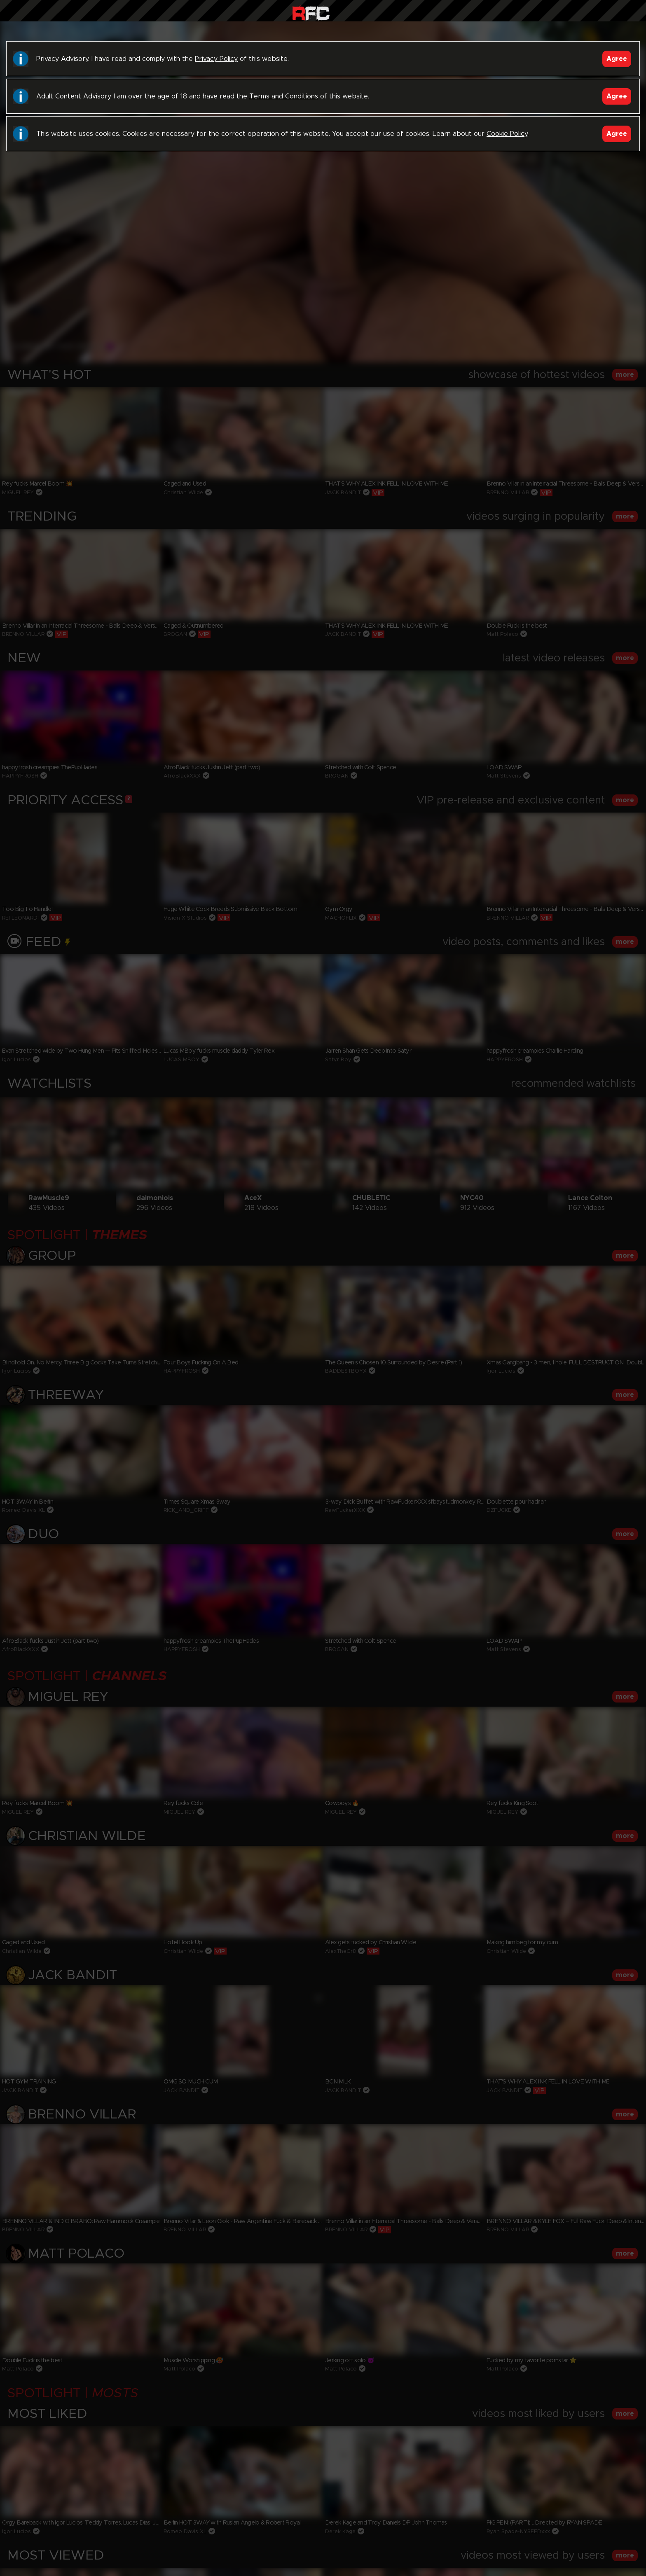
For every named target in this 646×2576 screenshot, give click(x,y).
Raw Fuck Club (311, 12)
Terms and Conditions (283, 96)
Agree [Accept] (616, 59)
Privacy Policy (216, 59)
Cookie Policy (507, 134)
